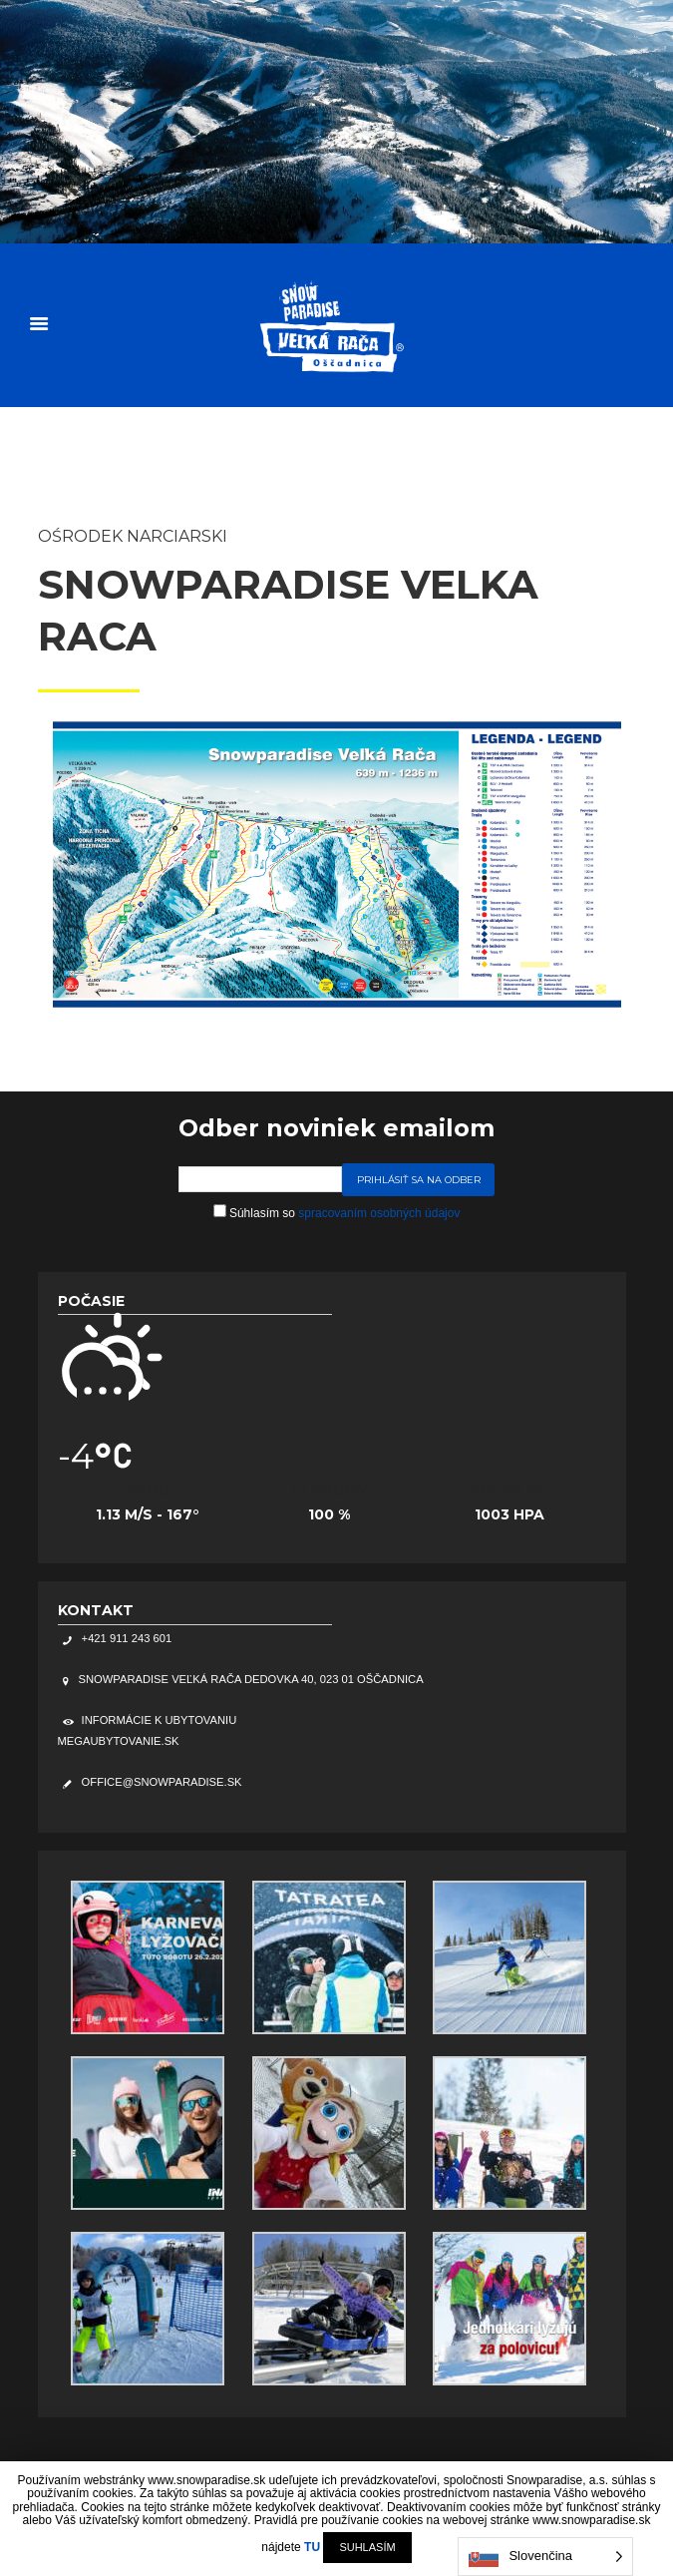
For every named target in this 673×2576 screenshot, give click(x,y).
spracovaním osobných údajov (379, 1213)
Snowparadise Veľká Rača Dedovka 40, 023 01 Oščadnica (251, 1679)
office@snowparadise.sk (160, 1782)
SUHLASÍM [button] (367, 2547)
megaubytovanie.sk (118, 1741)
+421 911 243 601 (125, 1638)
